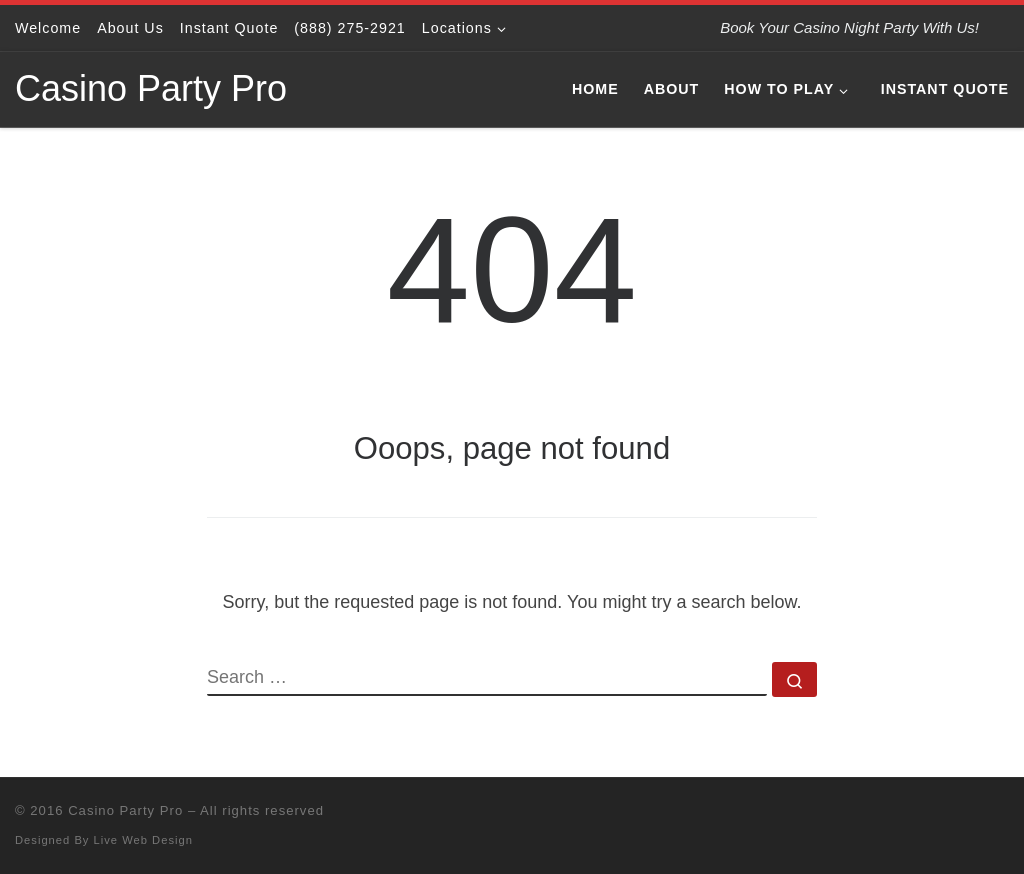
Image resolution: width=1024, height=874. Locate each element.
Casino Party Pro (125, 810)
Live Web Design (143, 840)
